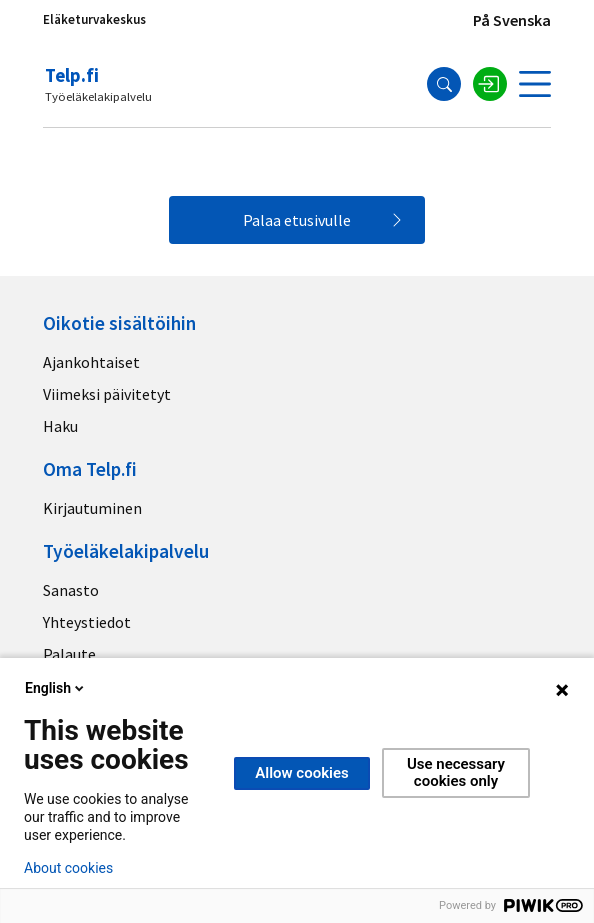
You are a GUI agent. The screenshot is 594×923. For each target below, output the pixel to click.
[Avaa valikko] (535, 84)
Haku (60, 426)
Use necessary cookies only (456, 772)
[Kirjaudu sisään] (490, 84)
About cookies (68, 868)
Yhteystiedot (87, 622)
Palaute (69, 654)
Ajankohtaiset (91, 362)
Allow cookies (302, 773)
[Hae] (444, 84)
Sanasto (71, 590)
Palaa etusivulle (297, 220)
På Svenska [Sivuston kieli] (512, 20)
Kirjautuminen (92, 508)
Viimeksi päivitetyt (107, 394)
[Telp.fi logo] (100, 84)
